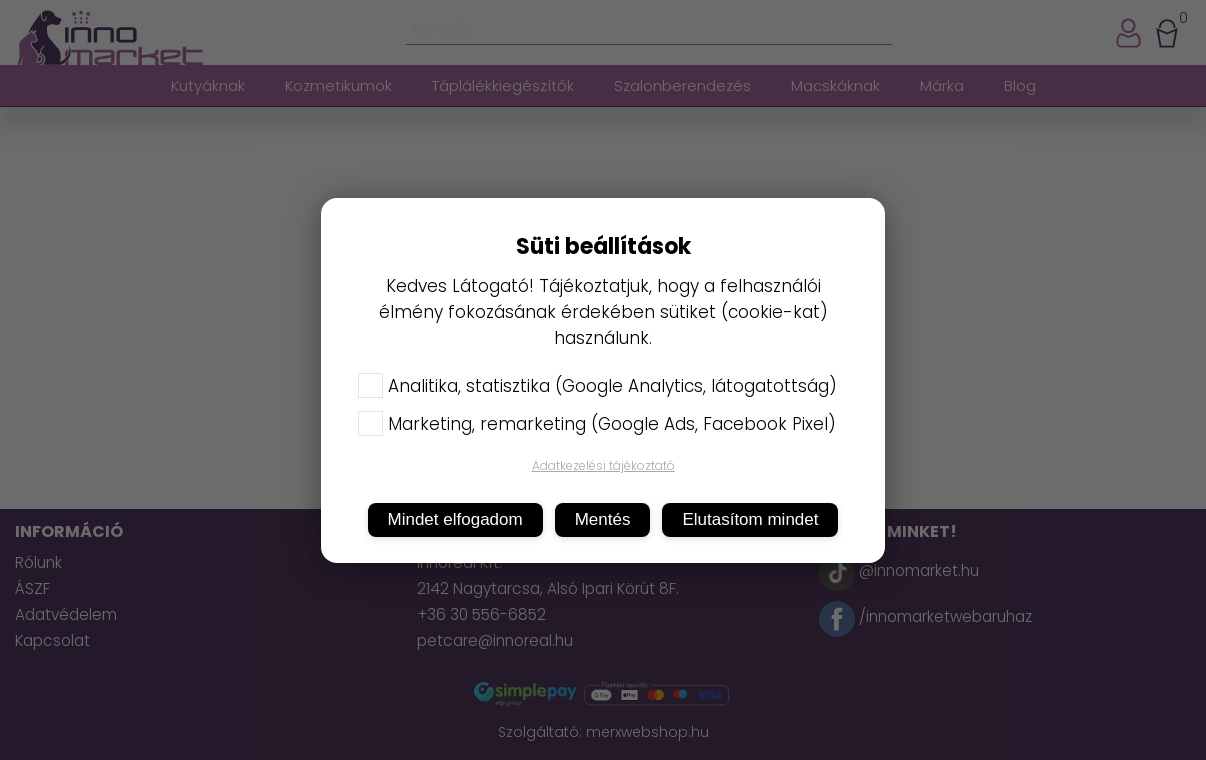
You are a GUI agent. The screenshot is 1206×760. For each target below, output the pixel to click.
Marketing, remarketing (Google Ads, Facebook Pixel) (597, 424)
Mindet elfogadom (455, 519)
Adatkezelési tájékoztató (603, 465)
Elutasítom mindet (750, 519)
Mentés (603, 519)
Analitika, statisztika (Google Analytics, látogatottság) (597, 386)
